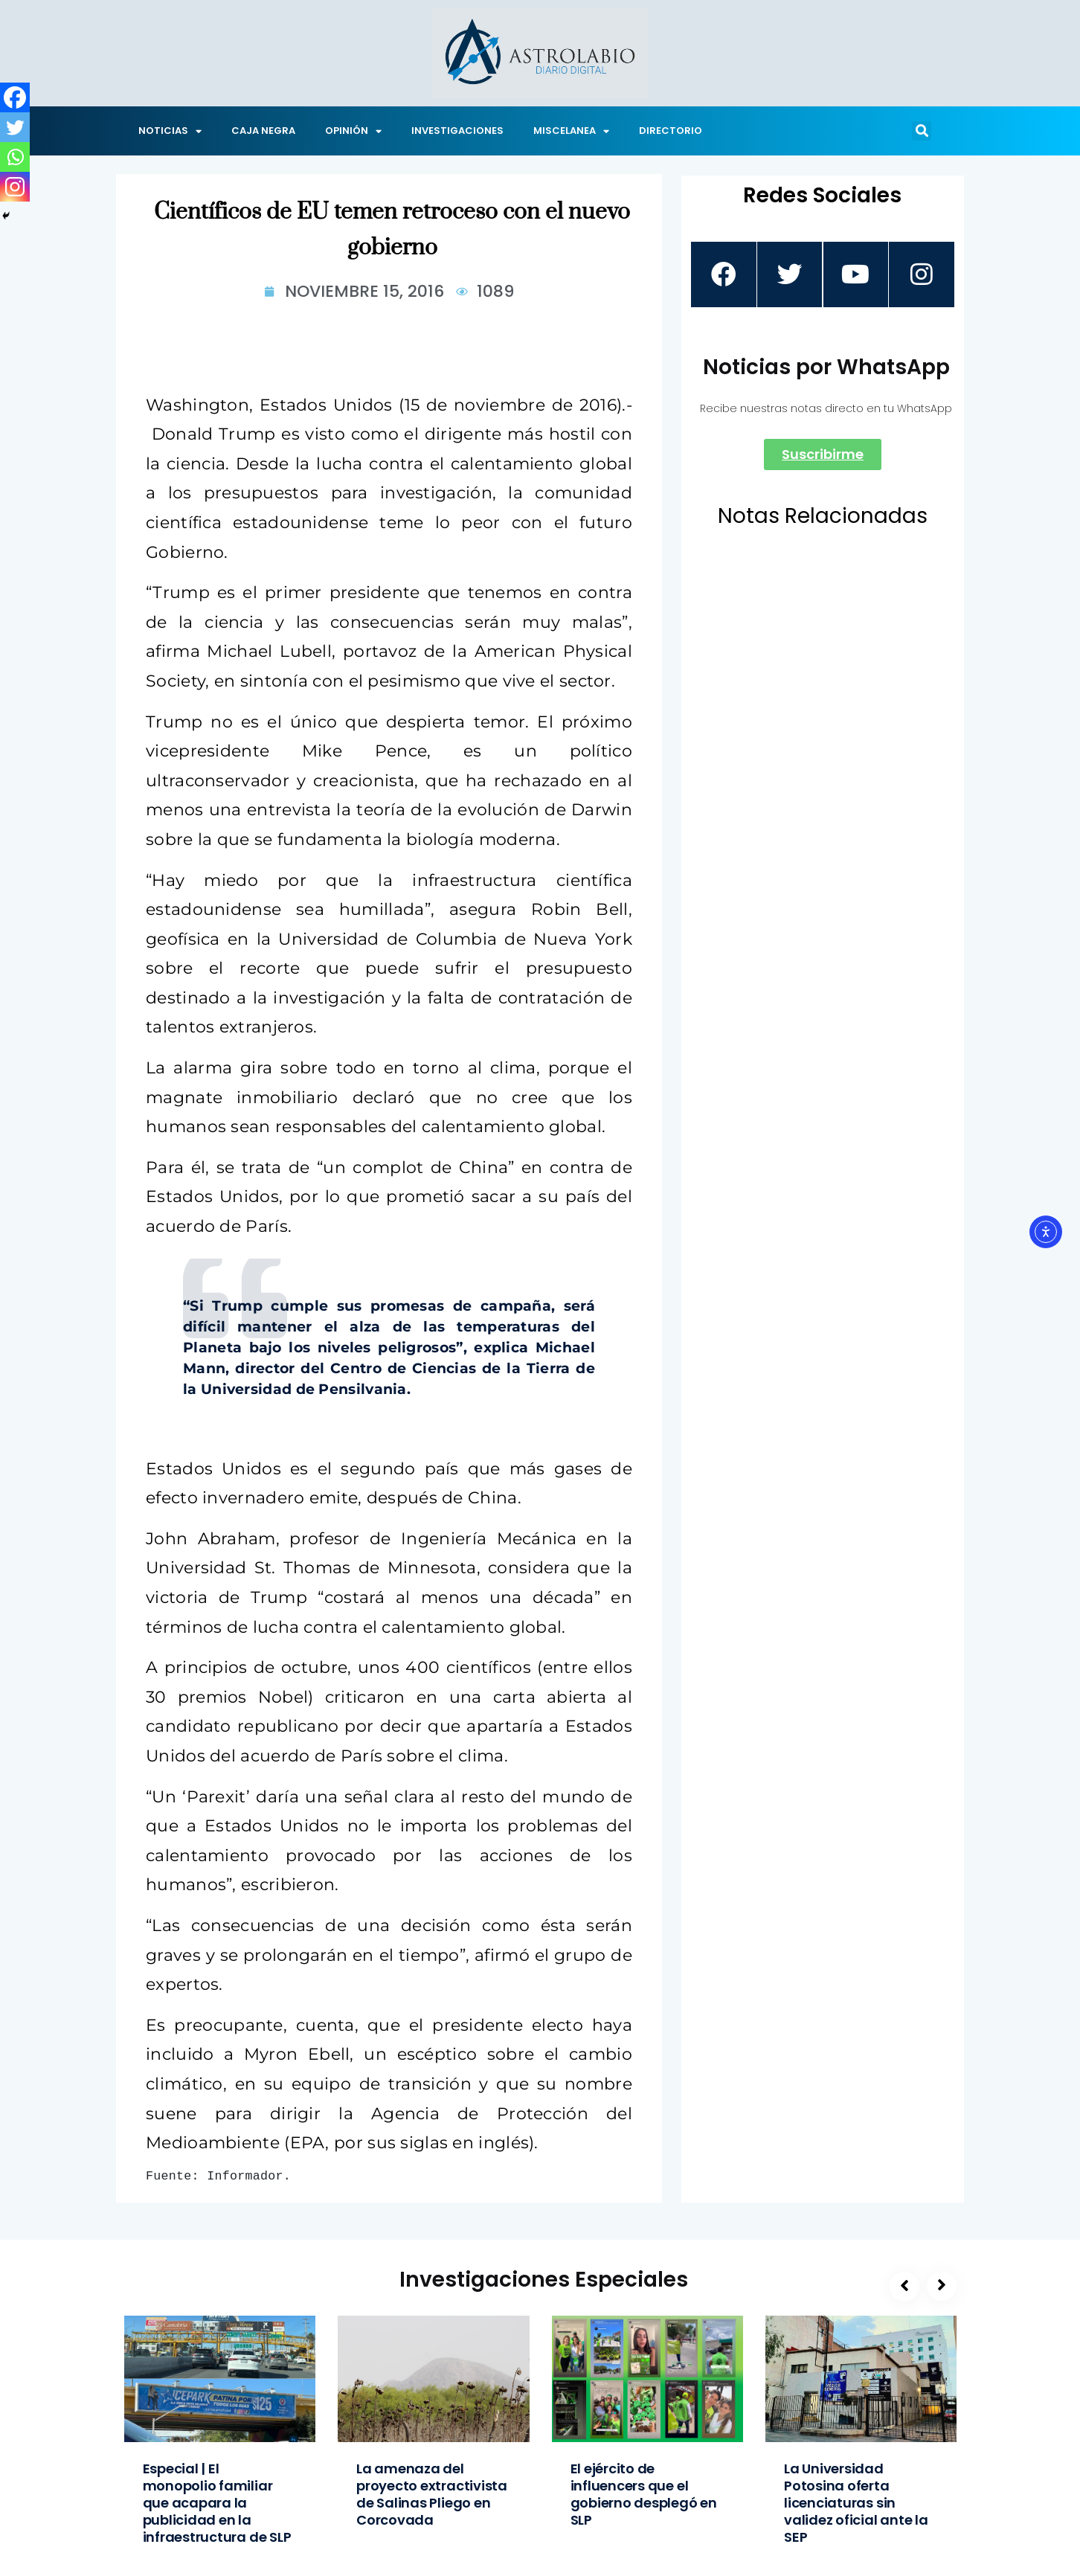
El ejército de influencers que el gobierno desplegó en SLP (643, 2494)
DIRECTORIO (670, 130)
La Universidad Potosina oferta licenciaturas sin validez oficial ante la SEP (856, 2502)
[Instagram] (15, 187)
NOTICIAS (170, 131)
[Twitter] (15, 127)
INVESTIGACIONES (457, 130)
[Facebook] (15, 97)
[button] (921, 131)
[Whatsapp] (15, 157)
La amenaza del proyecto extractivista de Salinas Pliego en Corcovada (431, 2494)
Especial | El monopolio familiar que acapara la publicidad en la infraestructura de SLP (217, 2502)
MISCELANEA (571, 131)
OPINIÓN (353, 131)
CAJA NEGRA (263, 130)
